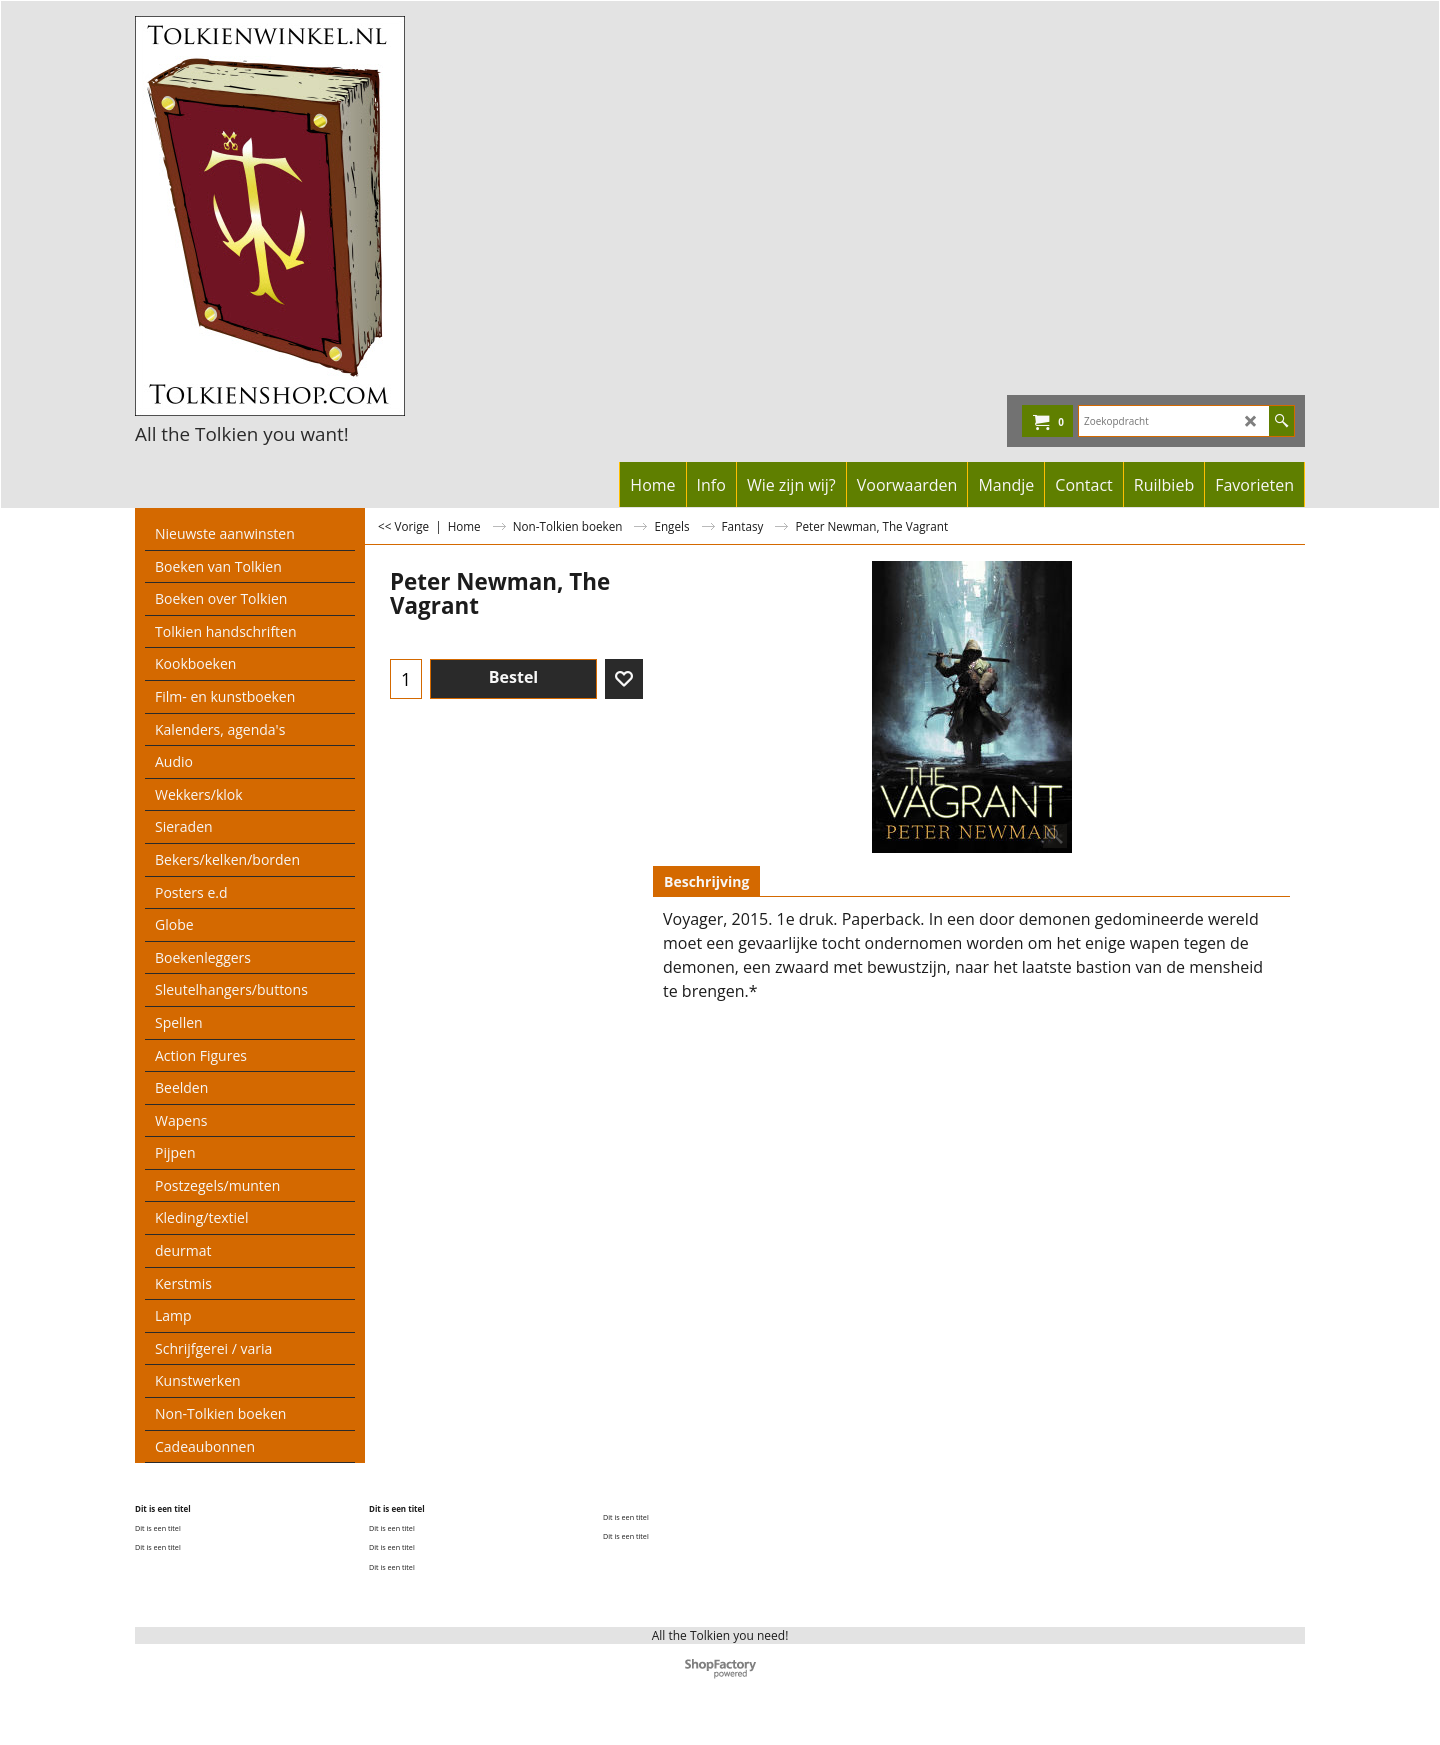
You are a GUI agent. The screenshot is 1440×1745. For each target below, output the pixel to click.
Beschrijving (706, 881)
